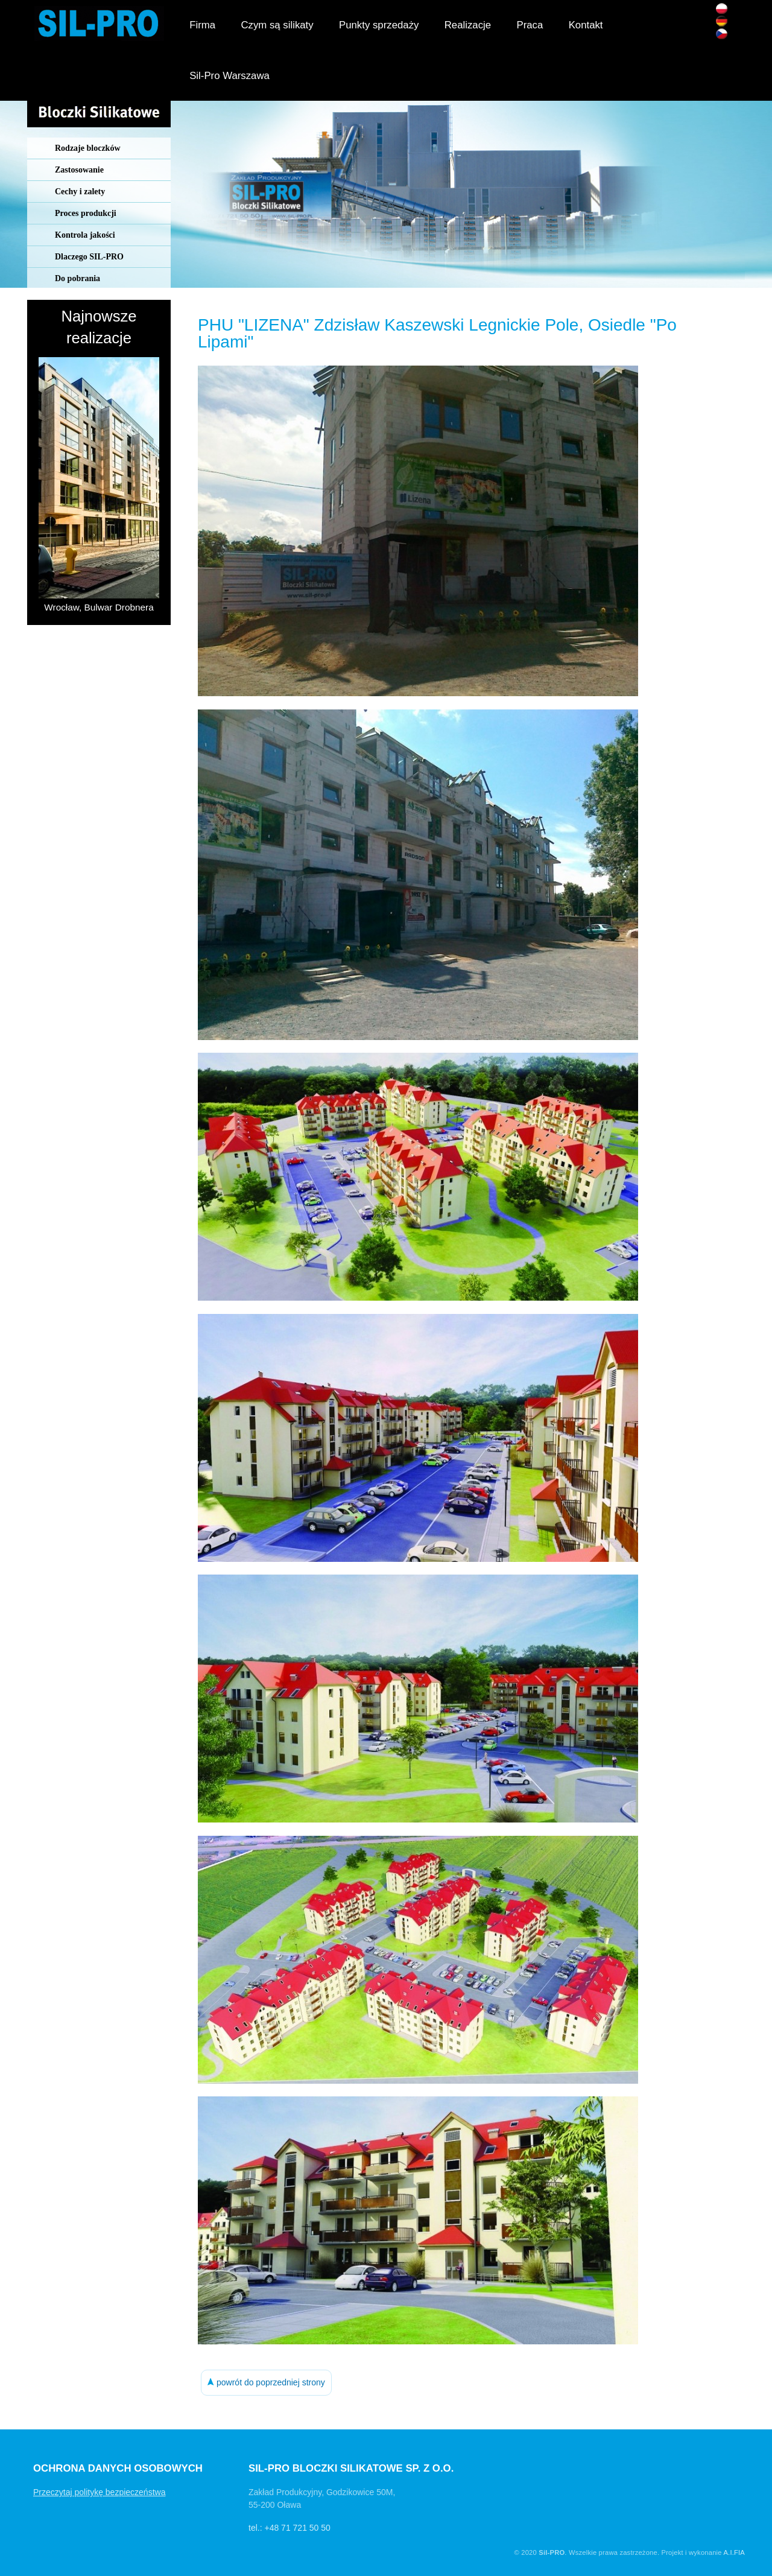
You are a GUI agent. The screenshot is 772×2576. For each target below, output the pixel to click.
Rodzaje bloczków (88, 148)
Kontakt (586, 25)
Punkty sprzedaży (379, 25)
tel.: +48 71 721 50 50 (289, 2528)
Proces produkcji (85, 213)
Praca (529, 25)
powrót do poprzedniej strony (266, 2382)
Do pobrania (77, 278)
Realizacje (468, 25)
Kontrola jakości (85, 235)
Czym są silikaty (277, 25)
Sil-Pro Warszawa (229, 75)
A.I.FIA (734, 2552)
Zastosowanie (79, 169)
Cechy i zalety (80, 191)
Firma (202, 25)
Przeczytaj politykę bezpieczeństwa (99, 2492)
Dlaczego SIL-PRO (89, 256)
